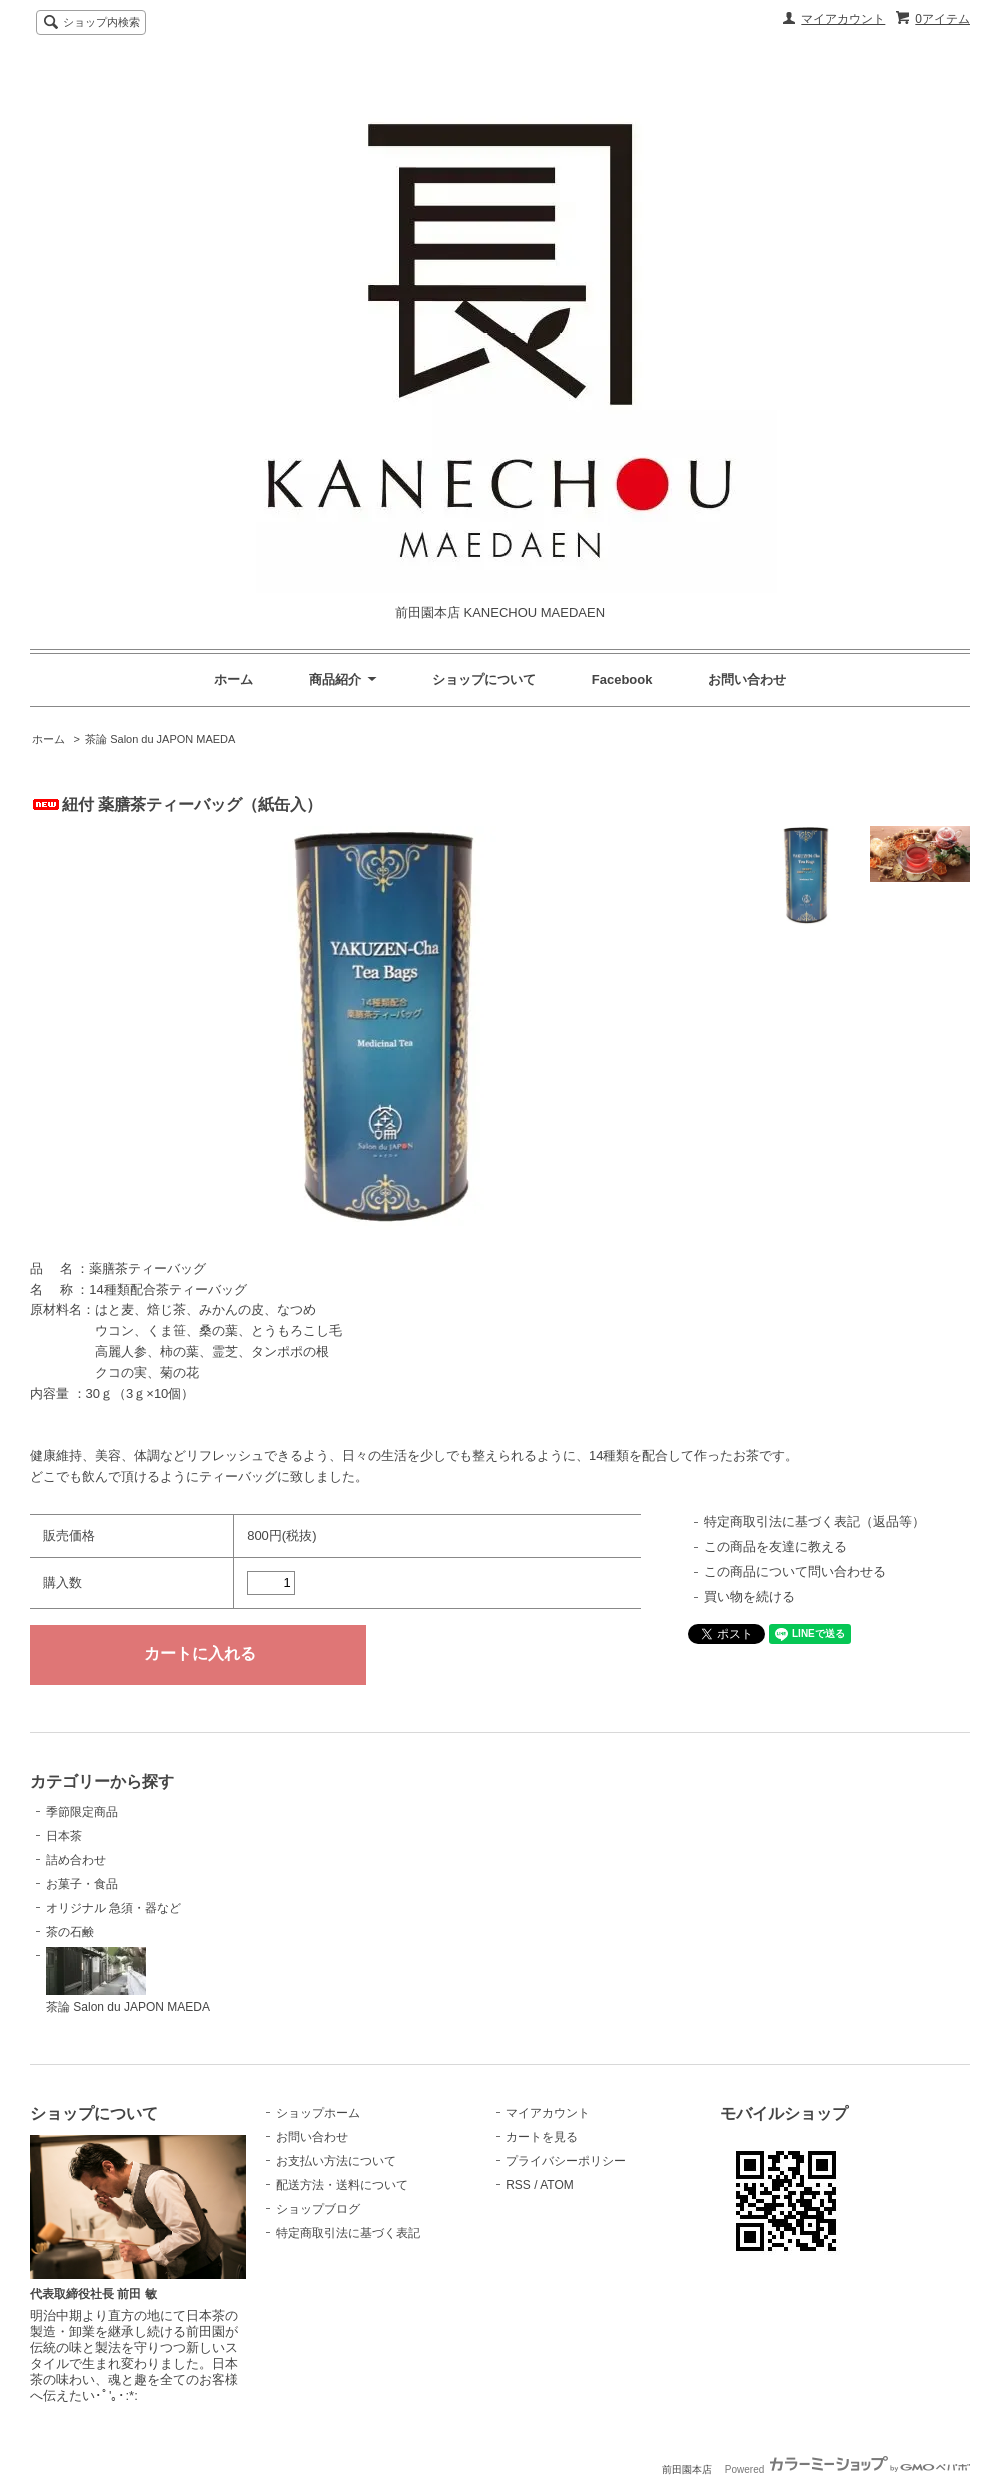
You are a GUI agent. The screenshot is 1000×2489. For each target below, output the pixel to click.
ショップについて (484, 679)
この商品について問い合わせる (795, 1571)
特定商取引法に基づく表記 (348, 2233)
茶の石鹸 (70, 1932)
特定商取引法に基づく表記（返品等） (814, 1521)
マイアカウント (843, 19)
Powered (847, 2469)
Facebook (622, 679)
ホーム (233, 679)
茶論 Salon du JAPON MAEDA (160, 739)
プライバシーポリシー (566, 2161)
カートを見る (542, 2137)
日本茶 (64, 1836)
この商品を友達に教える (775, 1546)
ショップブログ (318, 2209)
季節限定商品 (82, 1812)
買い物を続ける (749, 1596)
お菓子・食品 (82, 1884)
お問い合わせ (747, 679)
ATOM (557, 2185)
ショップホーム (318, 2113)
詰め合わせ (76, 1860)
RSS (518, 2185)
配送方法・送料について (342, 2185)
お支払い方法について (336, 2161)
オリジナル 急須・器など (113, 1908)
